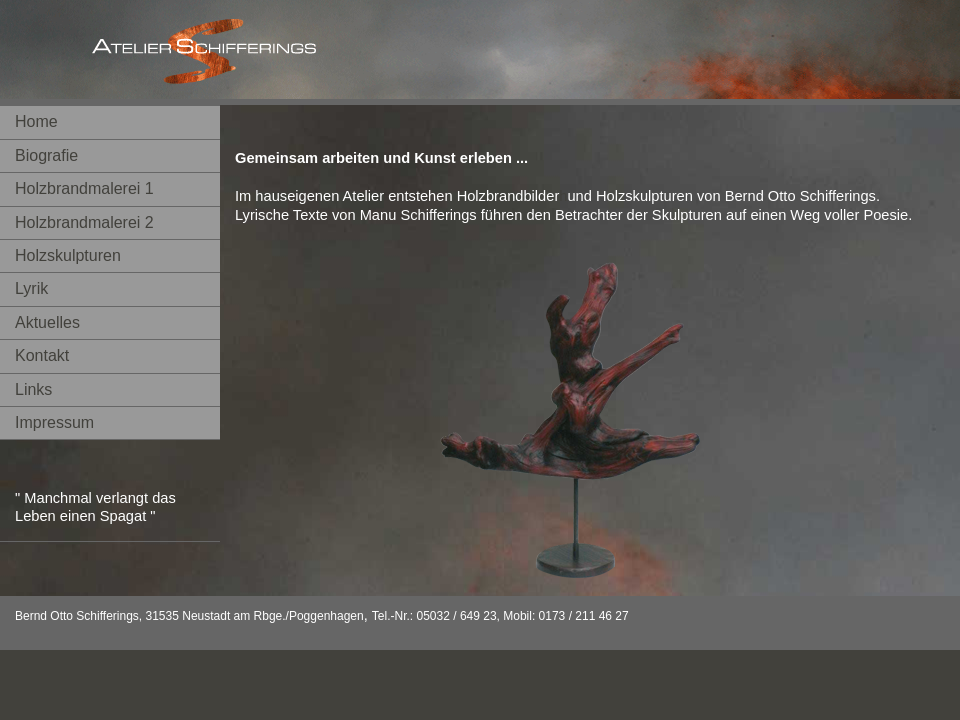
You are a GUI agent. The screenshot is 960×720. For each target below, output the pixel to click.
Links (33, 389)
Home (36, 121)
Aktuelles (47, 322)
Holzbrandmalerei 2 (84, 222)
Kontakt (42, 355)
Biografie (46, 155)
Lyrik (31, 288)
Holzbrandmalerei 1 (84, 188)
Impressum (54, 422)
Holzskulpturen (68, 255)
